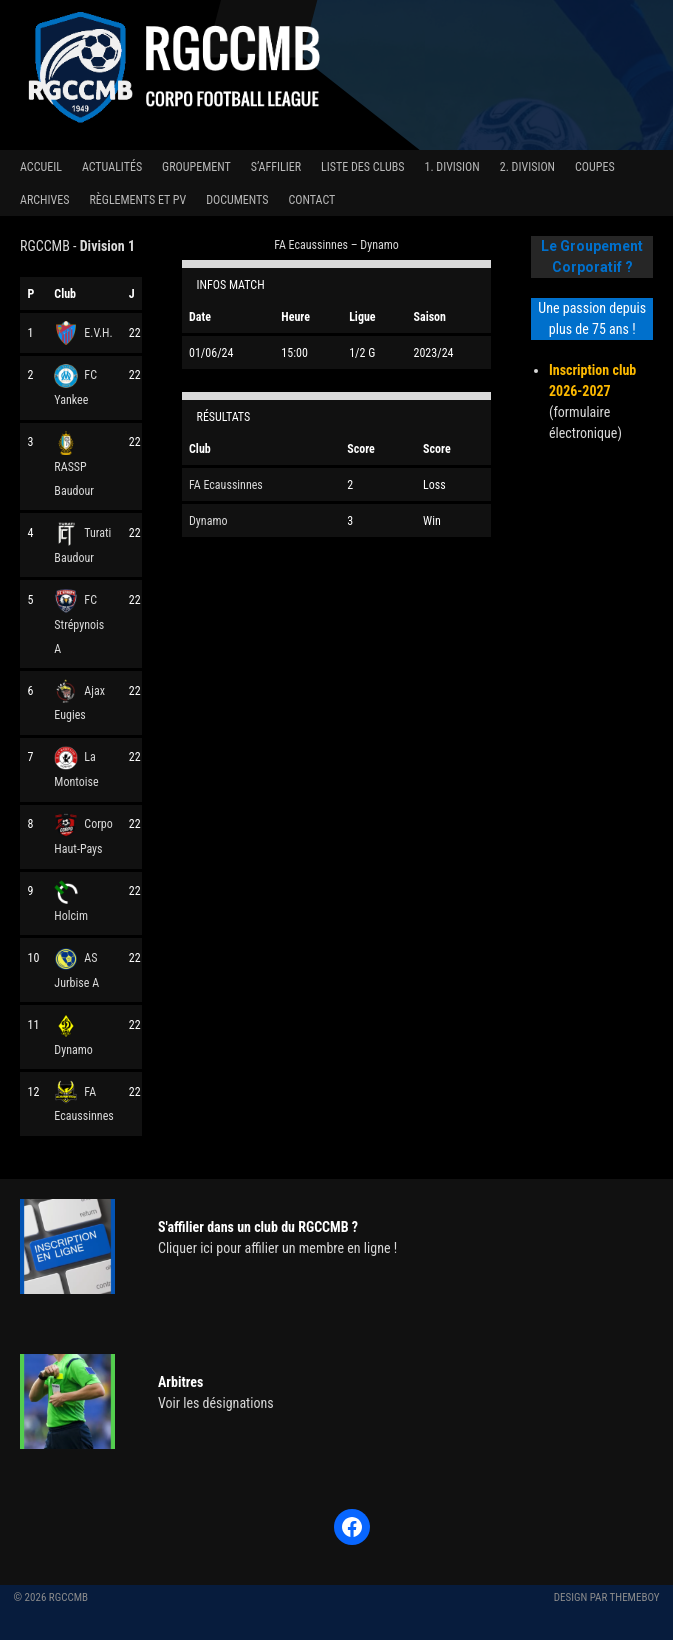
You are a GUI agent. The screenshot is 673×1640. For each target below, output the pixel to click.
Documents (237, 200)
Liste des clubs (362, 167)
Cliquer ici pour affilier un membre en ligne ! (277, 1248)
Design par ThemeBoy (607, 1597)
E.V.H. (83, 333)
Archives (44, 200)
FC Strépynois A (79, 624)
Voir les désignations (216, 1403)
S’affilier (276, 167)
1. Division (451, 167)
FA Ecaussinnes (226, 485)
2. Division (527, 167)
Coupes (595, 167)
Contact (311, 200)
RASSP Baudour (74, 466)
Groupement (196, 167)
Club (65, 294)
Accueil (41, 167)
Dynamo (208, 521)
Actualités (112, 167)
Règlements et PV (137, 200)
